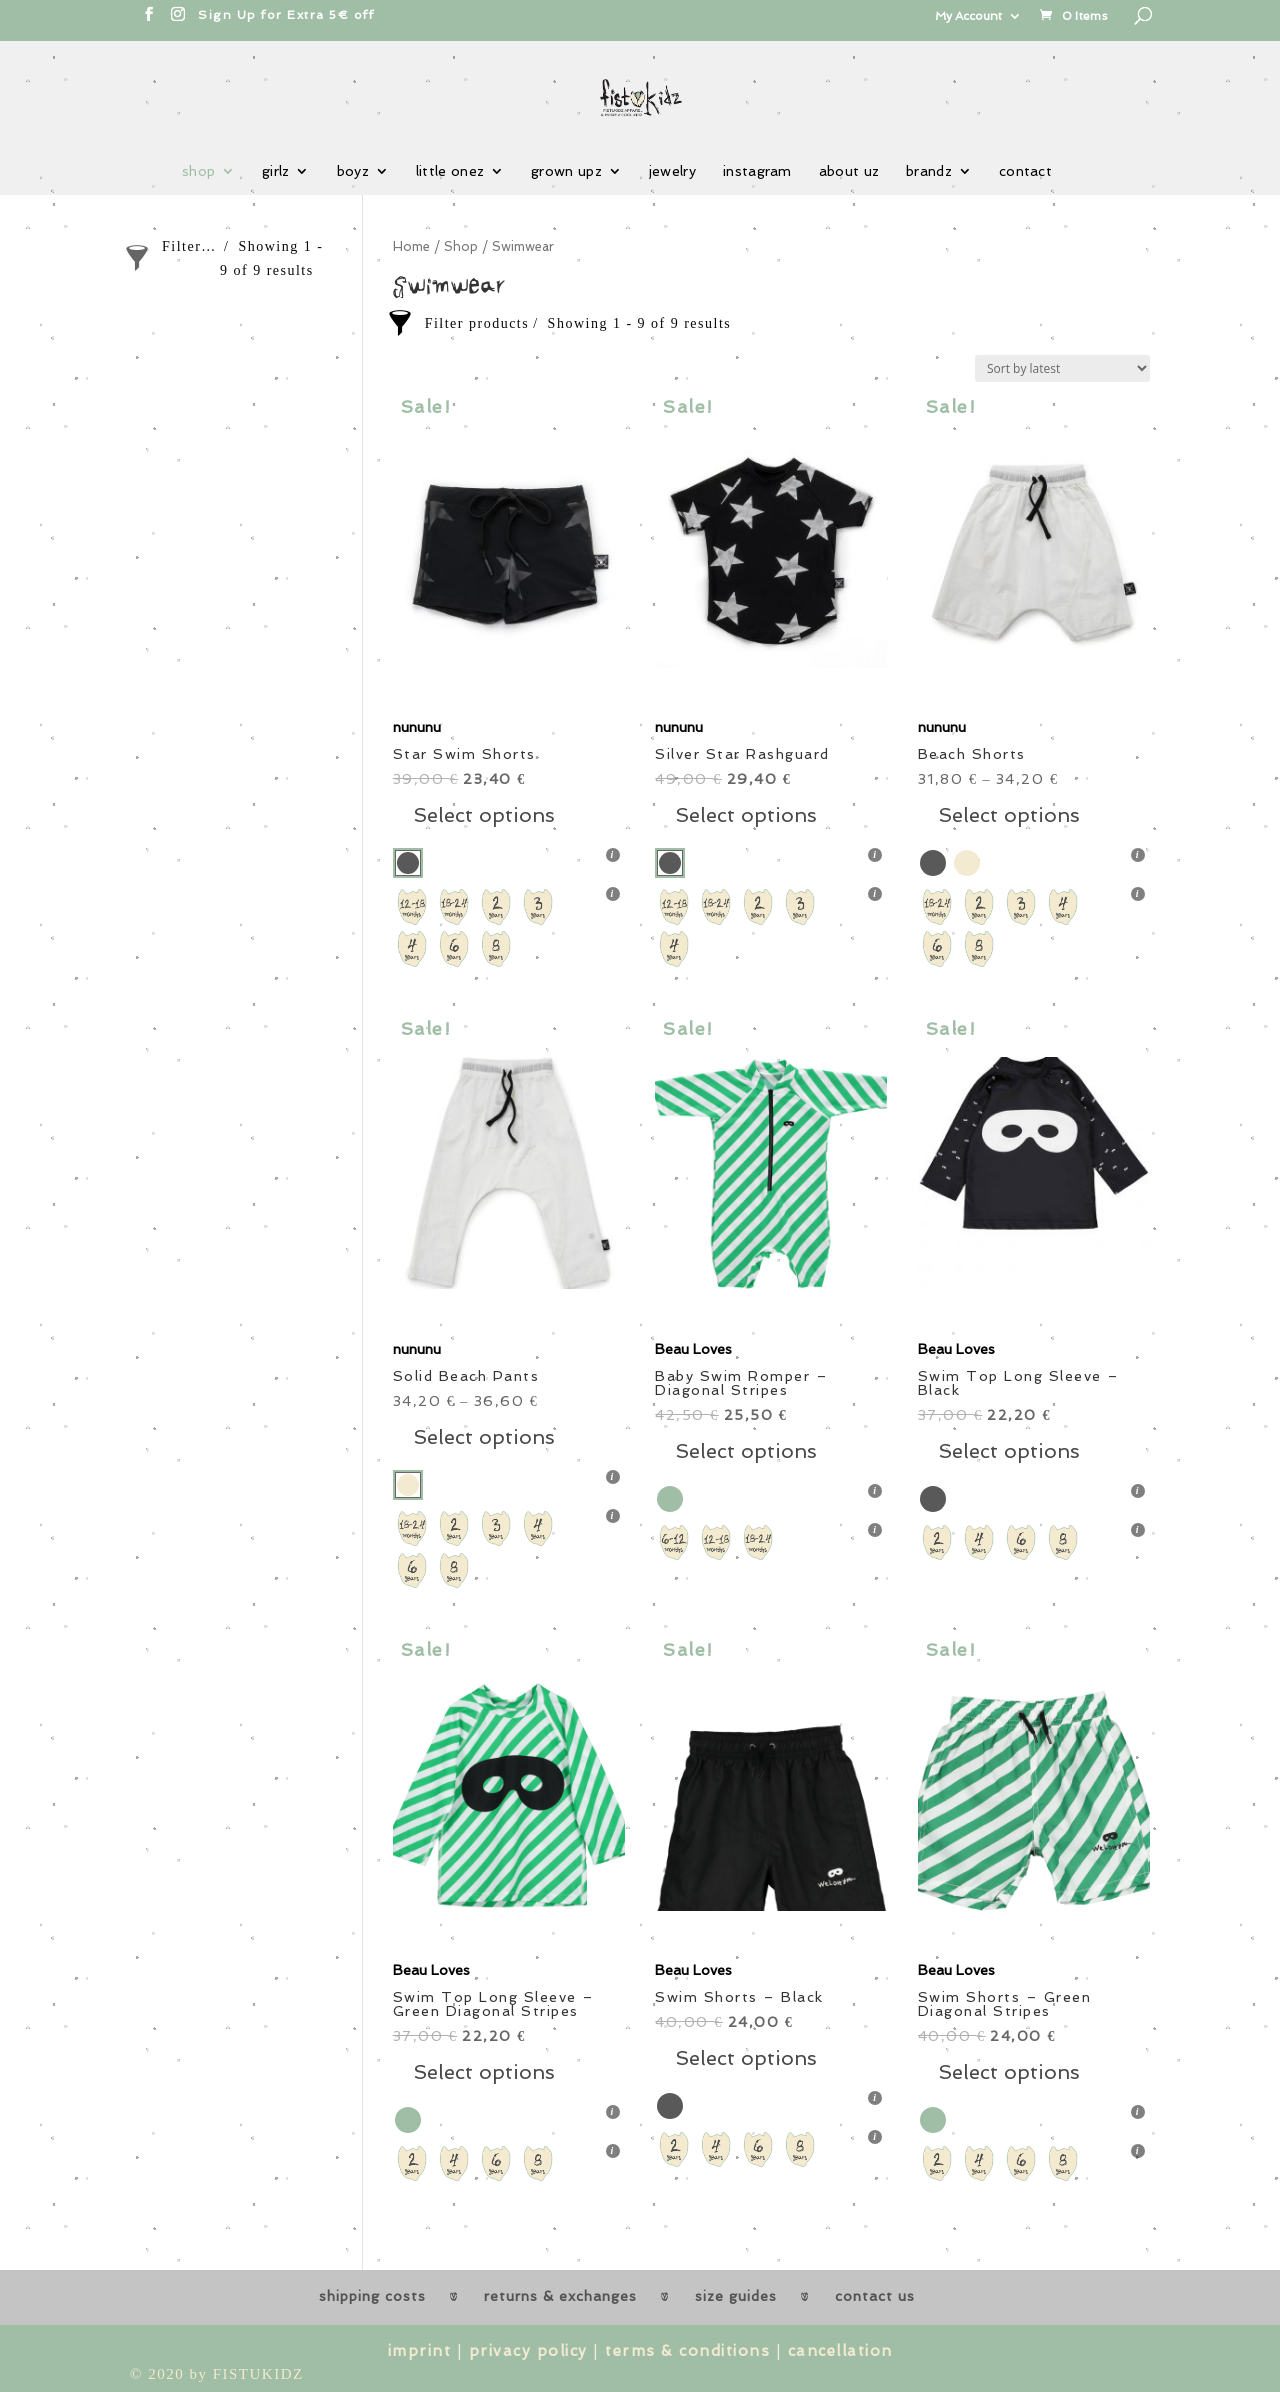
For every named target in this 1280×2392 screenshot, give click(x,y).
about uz (849, 171)
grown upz (566, 171)
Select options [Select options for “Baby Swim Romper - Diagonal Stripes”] (746, 1451)
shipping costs (372, 2296)
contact (1025, 171)
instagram (757, 171)
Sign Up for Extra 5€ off (286, 15)
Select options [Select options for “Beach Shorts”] (1009, 815)
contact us (875, 2296)
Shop (461, 246)
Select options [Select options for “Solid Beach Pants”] (484, 1437)
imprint (420, 2351)
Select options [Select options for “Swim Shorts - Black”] (746, 2058)
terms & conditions (687, 2351)
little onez (450, 171)
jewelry (672, 171)
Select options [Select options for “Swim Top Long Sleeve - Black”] (1009, 1451)
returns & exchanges (560, 2296)
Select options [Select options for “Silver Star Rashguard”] (746, 815)
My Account (968, 16)
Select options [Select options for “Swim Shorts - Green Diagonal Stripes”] (1009, 2072)
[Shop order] (1062, 368)
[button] (509, 552)
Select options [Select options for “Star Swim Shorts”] (484, 815)
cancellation (840, 2351)
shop (198, 171)
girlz (276, 171)
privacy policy (528, 2351)
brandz (929, 171)
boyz (353, 171)
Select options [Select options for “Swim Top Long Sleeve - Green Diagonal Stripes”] (484, 2072)
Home (411, 246)
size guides (736, 2296)
